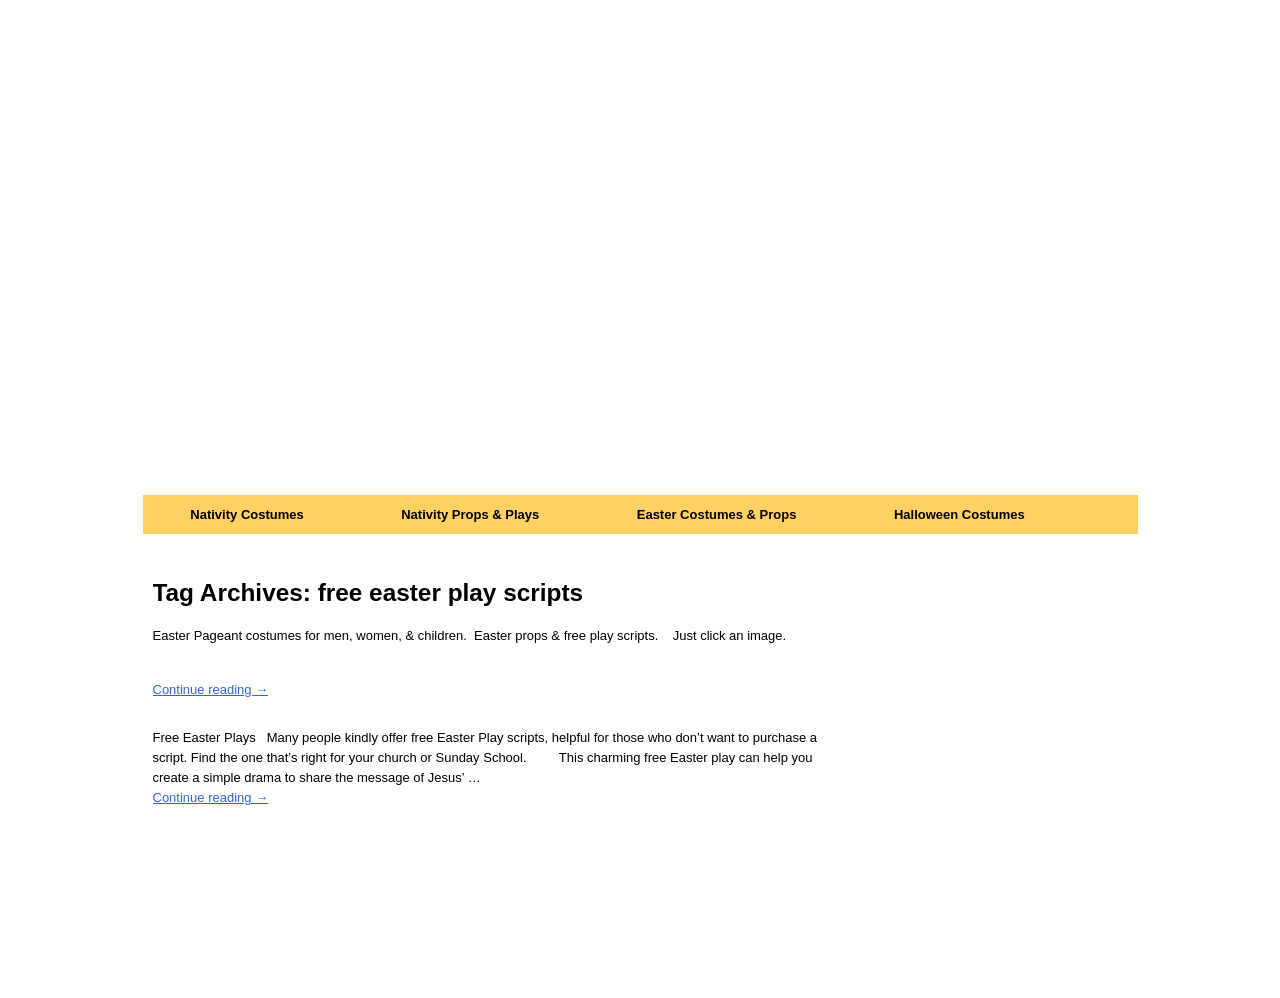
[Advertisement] (640, 345)
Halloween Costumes (959, 514)
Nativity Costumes (246, 514)
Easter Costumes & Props (717, 514)
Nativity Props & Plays (470, 514)
